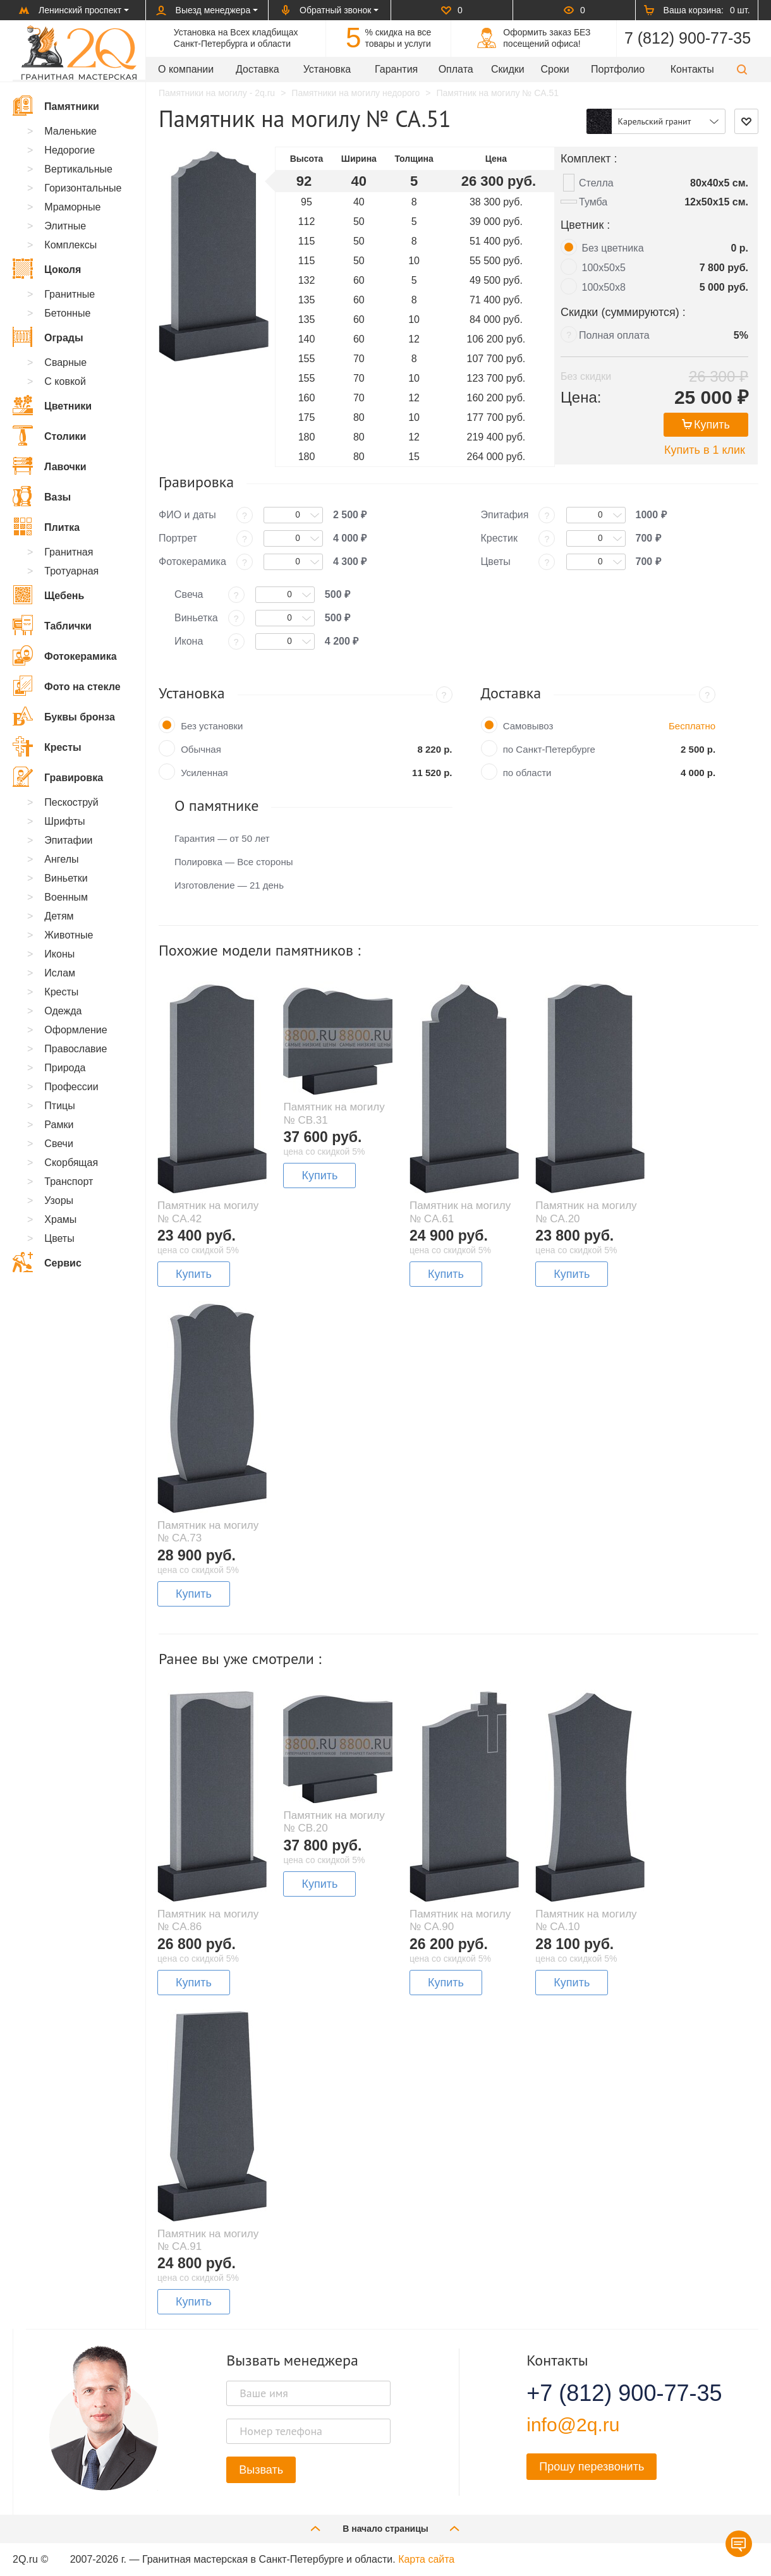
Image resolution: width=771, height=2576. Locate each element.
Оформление (75, 1029)
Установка (327, 69)
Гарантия (396, 69)
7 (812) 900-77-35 (687, 38)
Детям (58, 916)
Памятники (56, 105)
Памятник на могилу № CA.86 (207, 1920)
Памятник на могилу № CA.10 (585, 1920)
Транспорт (68, 1181)
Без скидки (586, 376)
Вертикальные (78, 169)
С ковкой (65, 381)
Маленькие (70, 131)
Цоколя (47, 268)
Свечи (58, 1143)
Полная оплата (614, 335)
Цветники (52, 405)
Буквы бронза (64, 716)
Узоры (58, 1200)
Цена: (581, 397)
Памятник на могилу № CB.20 (333, 1821)
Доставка (257, 69)
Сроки (555, 69)
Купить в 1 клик (704, 450)
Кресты (47, 746)
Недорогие (69, 150)
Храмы (60, 1219)
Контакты (692, 69)
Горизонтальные (82, 188)
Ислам (59, 973)
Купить (706, 424)
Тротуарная (71, 571)
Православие (75, 1048)
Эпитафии (68, 840)
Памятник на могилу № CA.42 (207, 1212)
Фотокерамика (65, 655)
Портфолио (618, 69)
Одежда (63, 1010)
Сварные (65, 362)
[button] (741, 69)
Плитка (46, 526)
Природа (64, 1067)
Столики (49, 435)
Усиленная (204, 772)
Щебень (48, 595)
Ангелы (61, 859)
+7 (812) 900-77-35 (608, 2393)
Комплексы (70, 245)
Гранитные (69, 294)
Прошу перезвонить (591, 2466)
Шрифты (64, 821)
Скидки (508, 69)
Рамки (58, 1124)
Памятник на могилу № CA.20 (585, 1212)
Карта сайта (426, 2559)
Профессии (71, 1086)
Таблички (52, 625)
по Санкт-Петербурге (549, 749)
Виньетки (65, 878)
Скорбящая (71, 1162)
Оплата (456, 69)
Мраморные (72, 207)
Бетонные (67, 313)
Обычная (201, 749)
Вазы (42, 496)
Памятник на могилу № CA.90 (460, 1920)
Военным (66, 897)
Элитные (65, 226)
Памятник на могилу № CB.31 (333, 1113)
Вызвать (261, 2470)
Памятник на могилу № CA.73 (207, 1531)
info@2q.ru (572, 2424)
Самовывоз (528, 725)
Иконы (59, 954)
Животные (68, 935)
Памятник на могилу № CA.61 (460, 1212)
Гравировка (58, 777)
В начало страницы (385, 2528)
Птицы (59, 1105)
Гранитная (68, 552)
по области (527, 772)
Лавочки (50, 466)
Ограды (48, 337)
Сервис (47, 1262)
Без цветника (613, 248)
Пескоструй (71, 802)
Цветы (59, 1238)
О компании (186, 69)
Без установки (212, 725)
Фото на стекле (67, 686)
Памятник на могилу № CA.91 (207, 2240)
